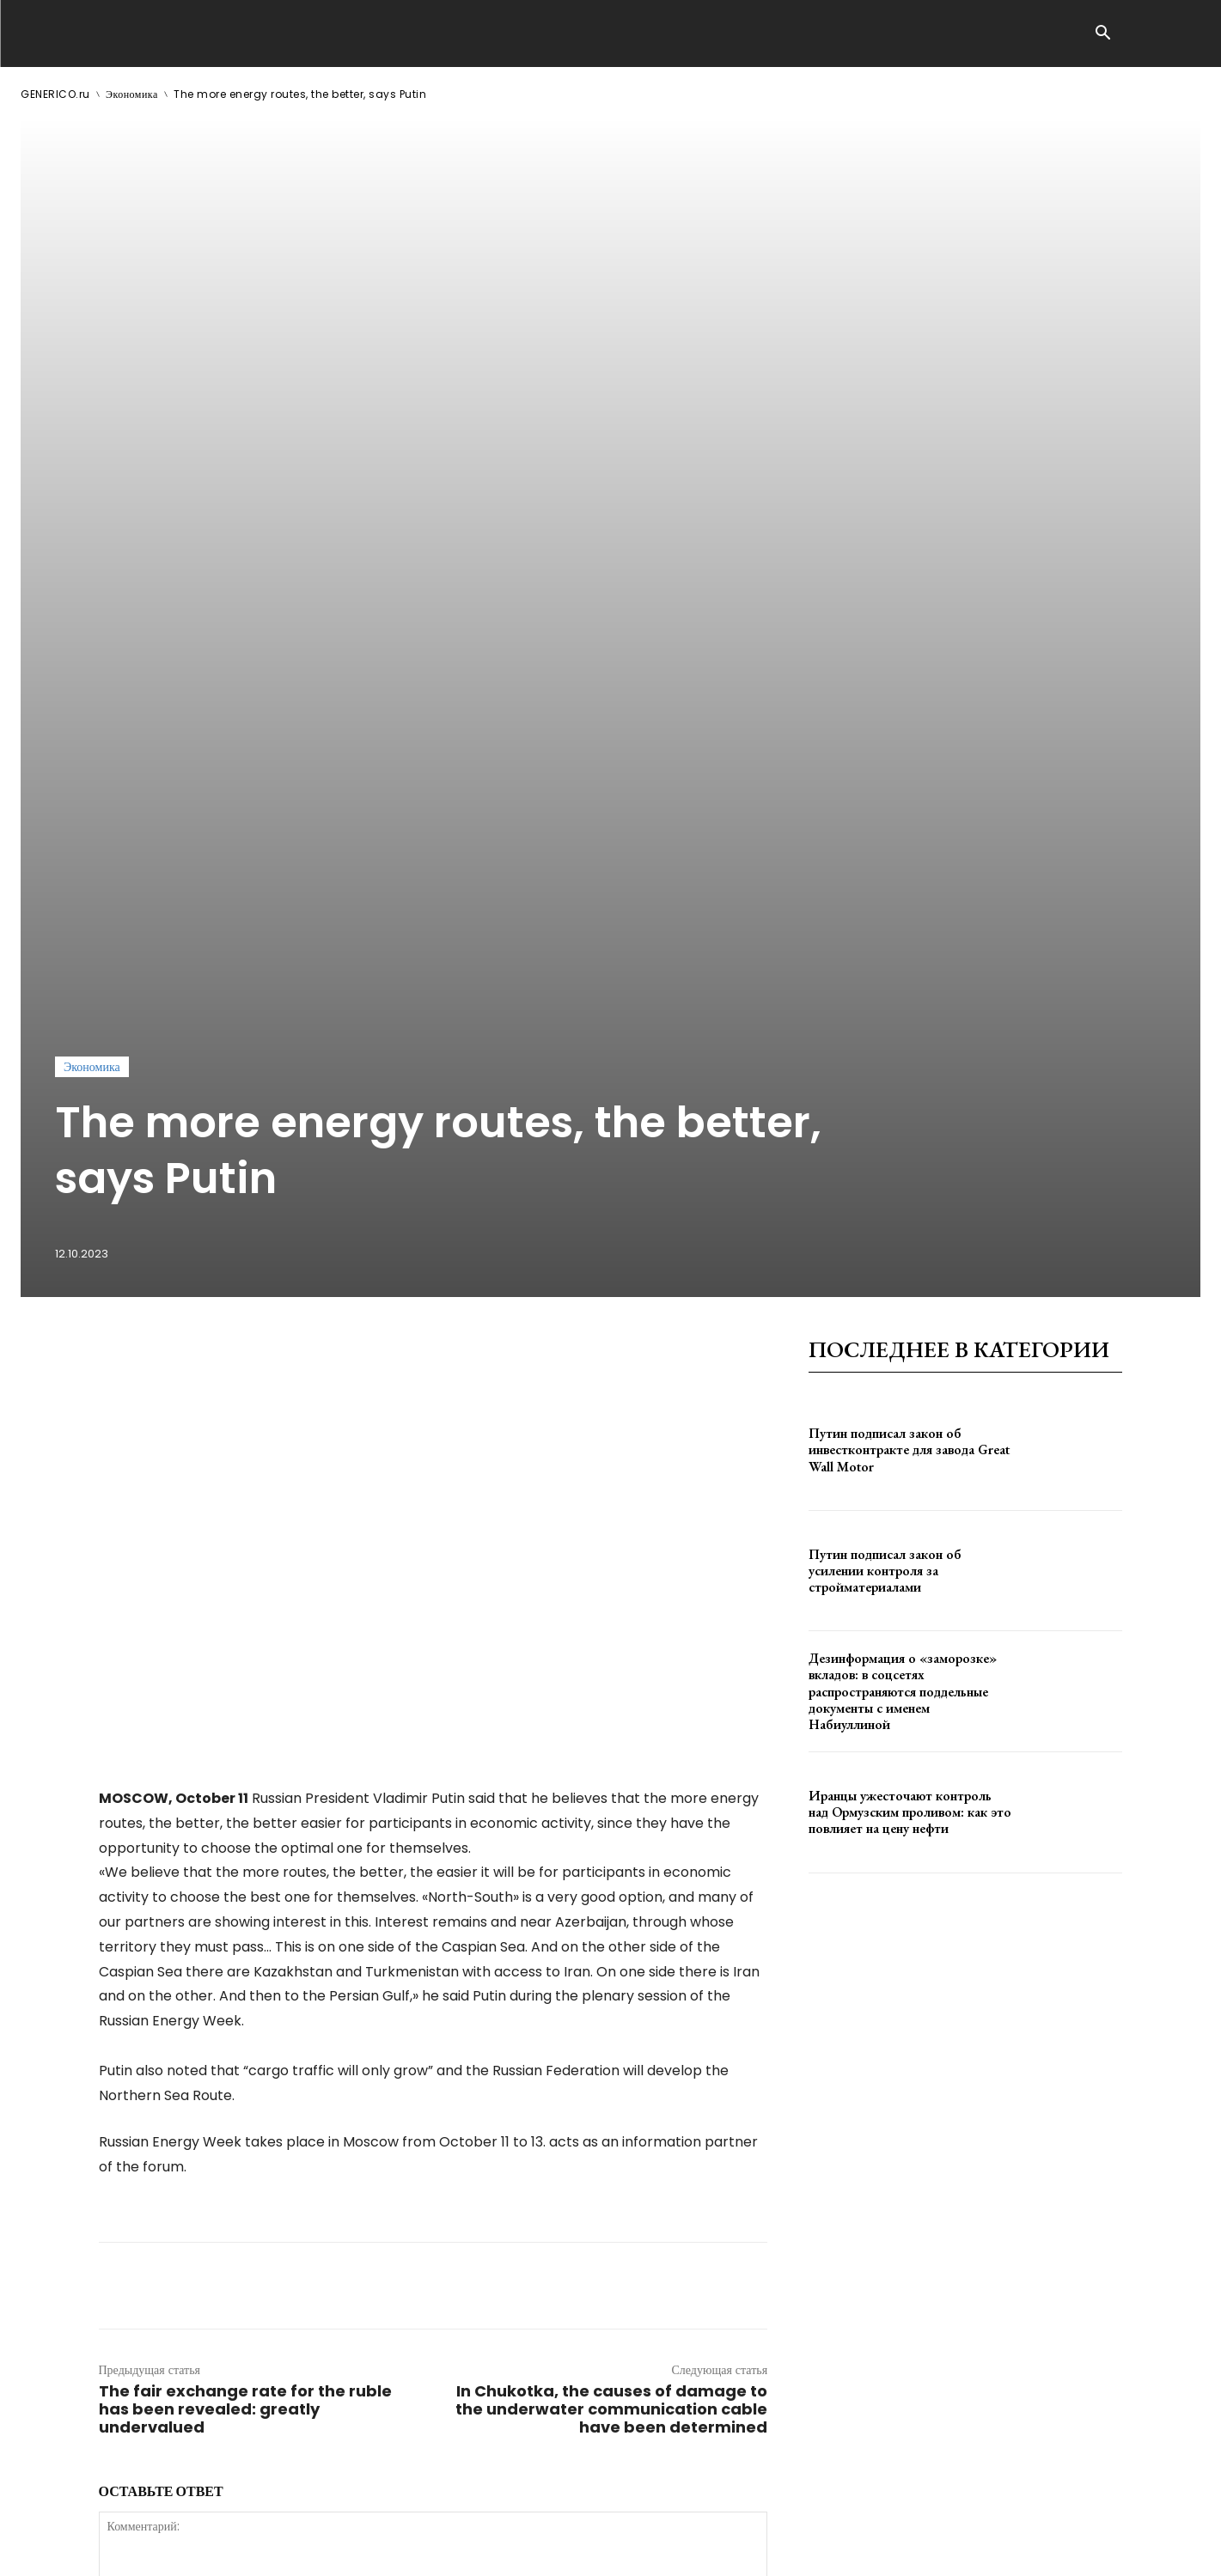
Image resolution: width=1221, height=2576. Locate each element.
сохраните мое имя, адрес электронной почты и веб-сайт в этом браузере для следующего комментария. (389, 2262)
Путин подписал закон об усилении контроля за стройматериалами (885, 1054)
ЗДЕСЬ (185, 2549)
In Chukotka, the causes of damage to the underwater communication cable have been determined (611, 1893)
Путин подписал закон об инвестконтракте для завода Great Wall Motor (909, 934)
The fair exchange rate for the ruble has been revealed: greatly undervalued (245, 1893)
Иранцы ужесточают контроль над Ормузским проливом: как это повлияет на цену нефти (910, 1296)
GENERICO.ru (55, 94)
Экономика (132, 94)
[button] (1103, 34)
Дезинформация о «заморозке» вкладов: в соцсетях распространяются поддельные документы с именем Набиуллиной (903, 1176)
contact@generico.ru (366, 2549)
